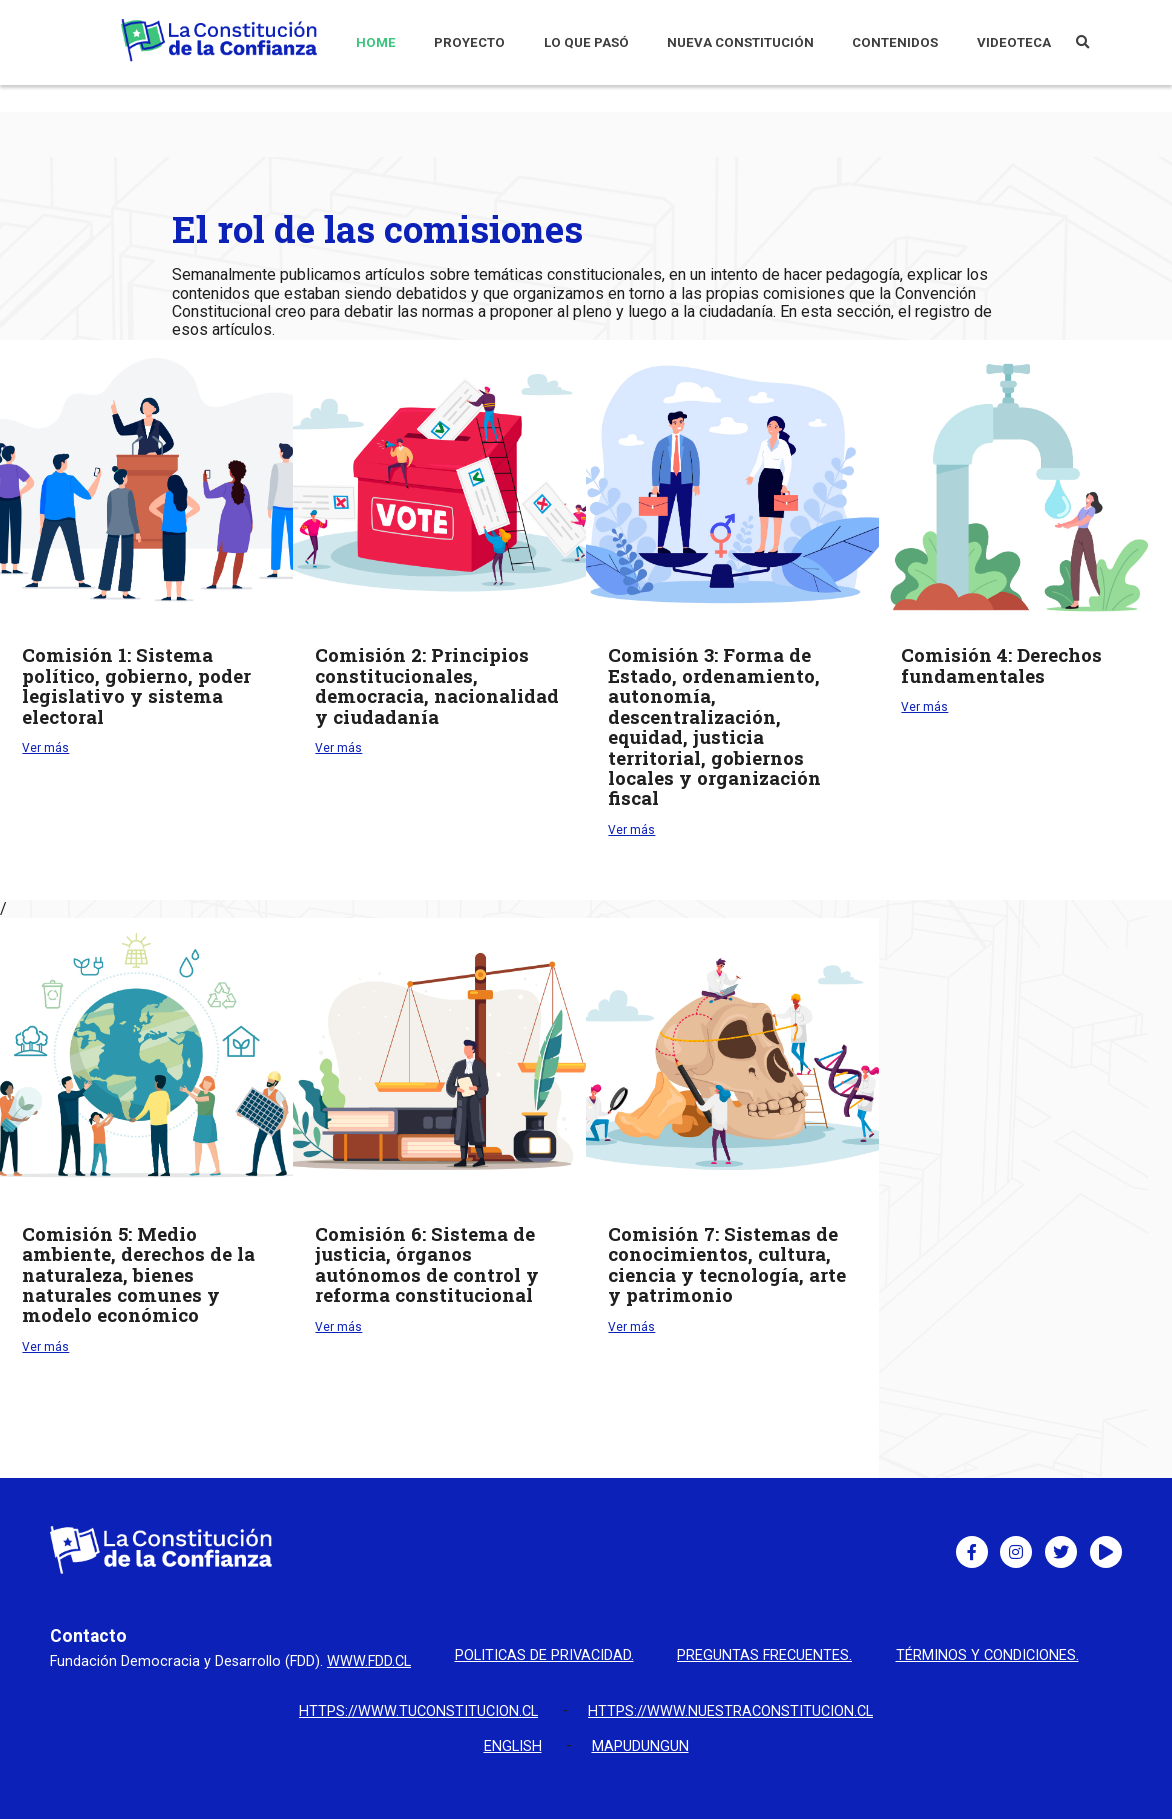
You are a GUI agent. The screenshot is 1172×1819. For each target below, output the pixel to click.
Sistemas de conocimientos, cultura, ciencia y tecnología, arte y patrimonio (727, 1264)
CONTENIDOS (895, 42)
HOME (376, 42)
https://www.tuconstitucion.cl (418, 1711)
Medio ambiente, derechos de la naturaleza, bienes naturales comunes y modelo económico (138, 1275)
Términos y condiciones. (987, 1656)
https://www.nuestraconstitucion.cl (730, 1711)
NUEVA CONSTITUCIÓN (740, 42)
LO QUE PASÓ (586, 42)
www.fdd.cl (369, 1661)
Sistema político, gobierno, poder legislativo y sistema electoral (136, 685)
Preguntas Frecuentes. (764, 1656)
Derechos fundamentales (1001, 665)
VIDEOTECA (1014, 42)
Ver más (45, 748)
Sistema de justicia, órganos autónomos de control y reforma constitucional (427, 1264)
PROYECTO (469, 42)
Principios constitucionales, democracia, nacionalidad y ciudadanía (437, 685)
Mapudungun (640, 1746)
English (513, 1746)
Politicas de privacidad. (544, 1656)
